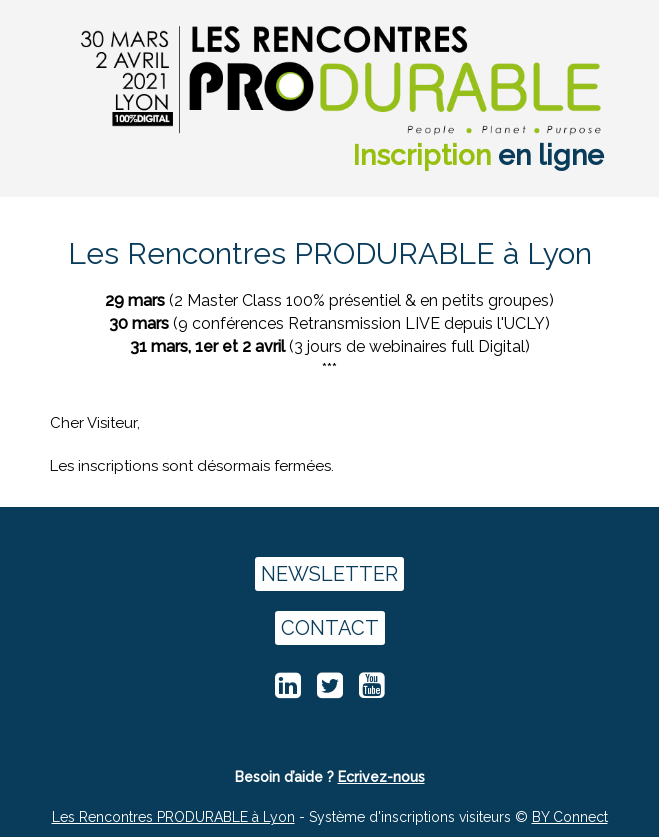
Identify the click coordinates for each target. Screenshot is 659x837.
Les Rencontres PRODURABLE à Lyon (173, 817)
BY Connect (570, 817)
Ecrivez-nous (381, 777)
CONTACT (330, 628)
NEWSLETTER (329, 574)
